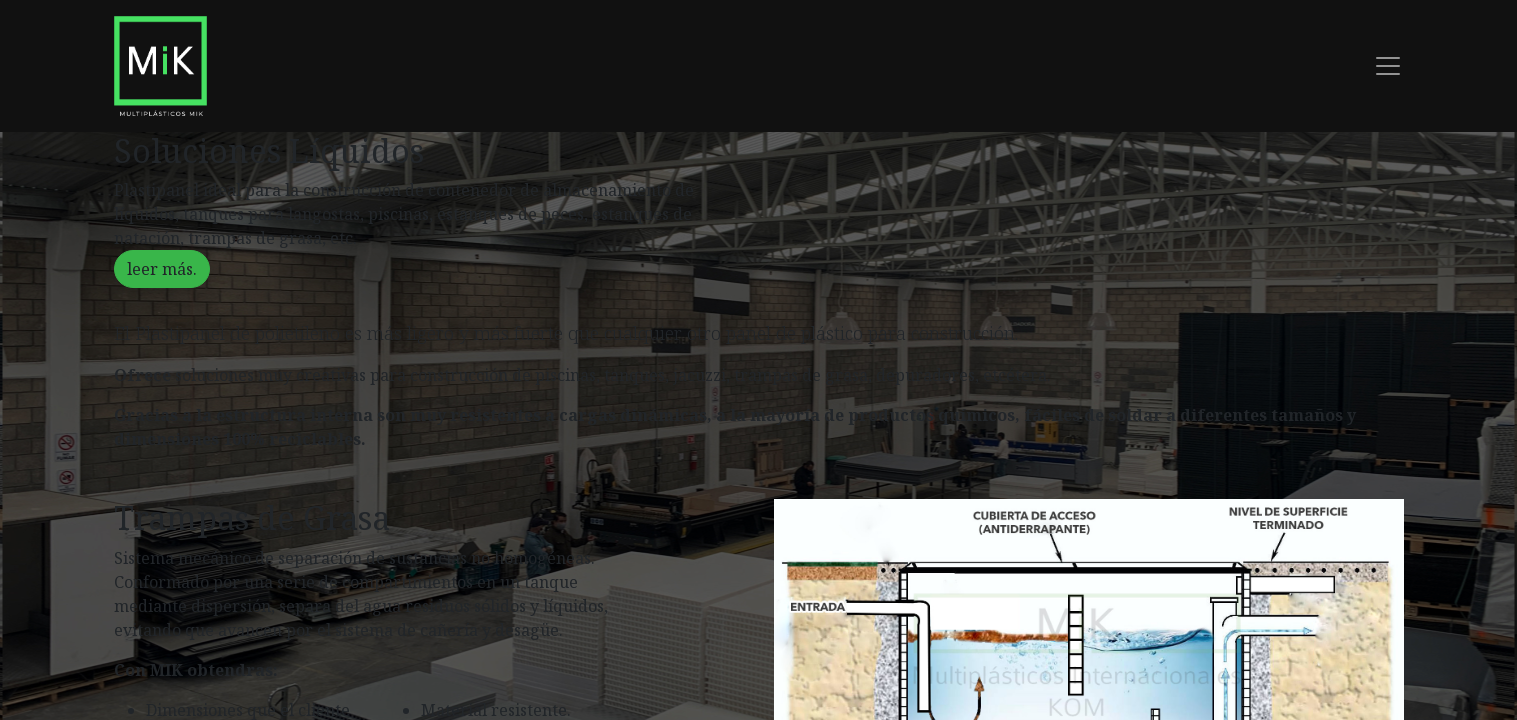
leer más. (162, 269)
